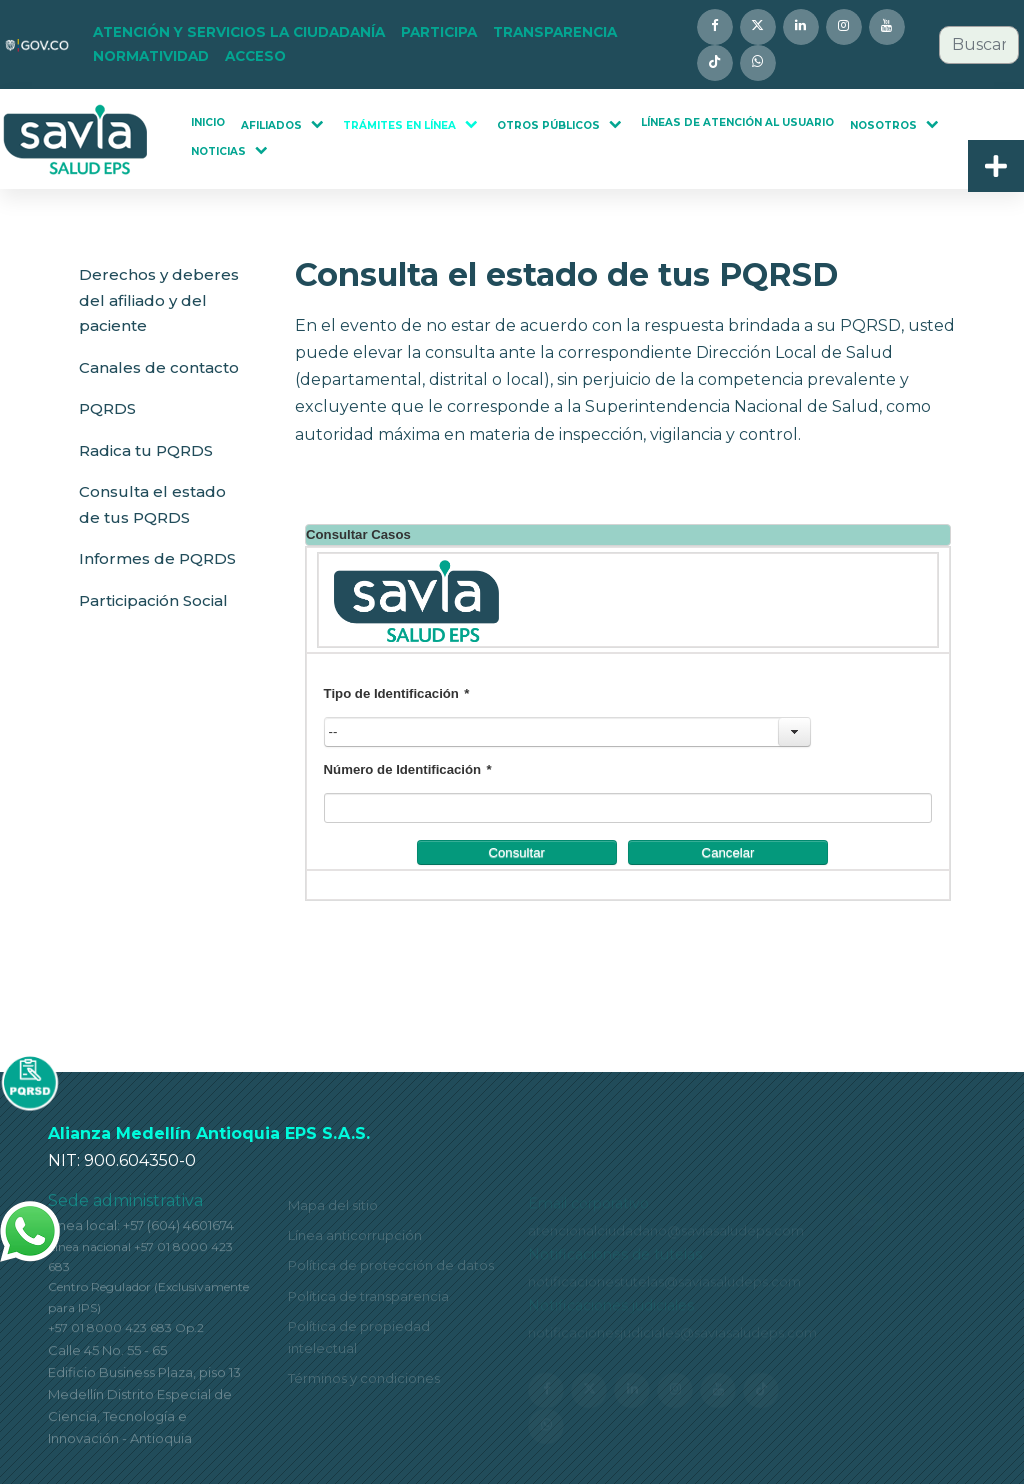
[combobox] (979, 45)
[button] (239, 33)
